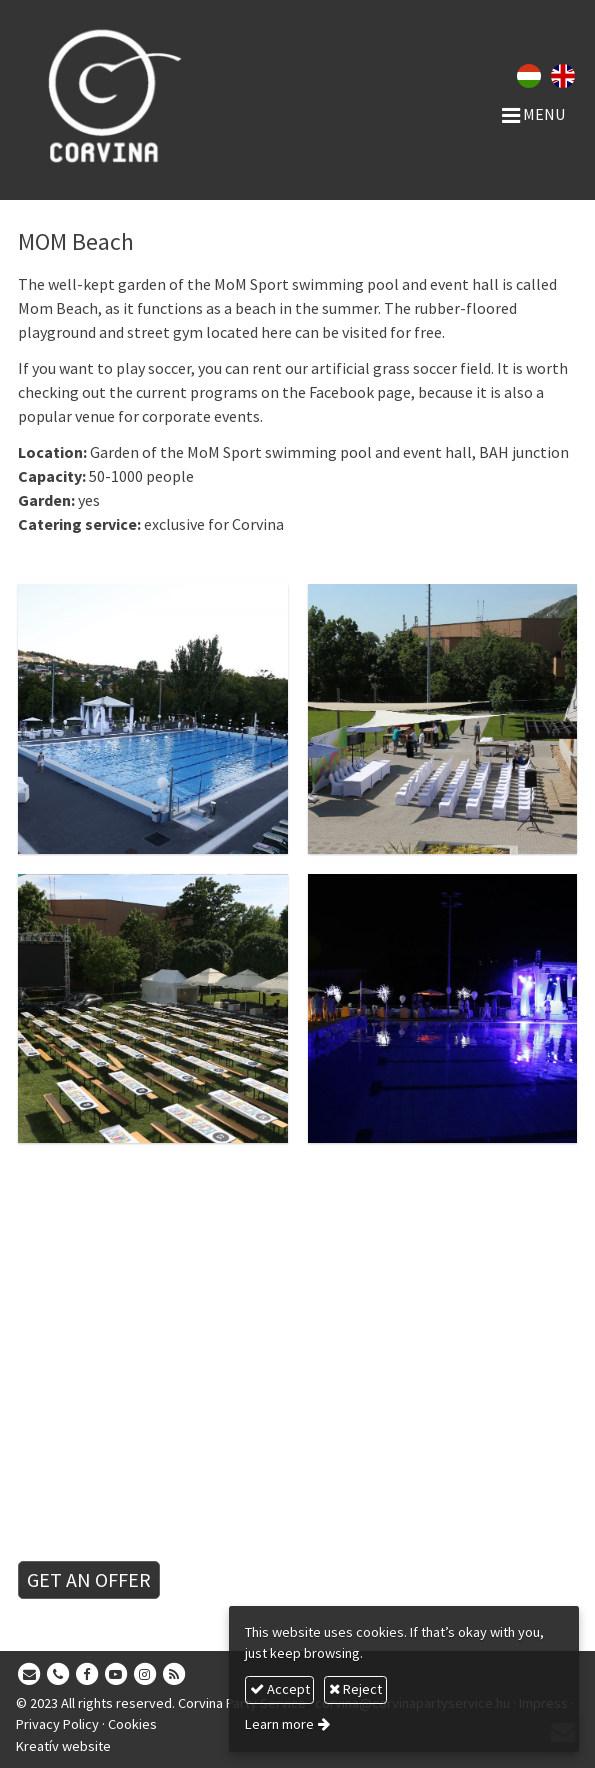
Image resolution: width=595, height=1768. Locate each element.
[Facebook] (87, 1675)
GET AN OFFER (89, 1579)
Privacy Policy (57, 1724)
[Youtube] (116, 1675)
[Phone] (58, 1675)
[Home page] (123, 94)
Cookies (132, 1724)
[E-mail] (29, 1675)
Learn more (279, 1724)
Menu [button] (533, 114)
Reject (355, 1689)
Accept (280, 1689)
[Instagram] (145, 1675)
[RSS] (174, 1675)
